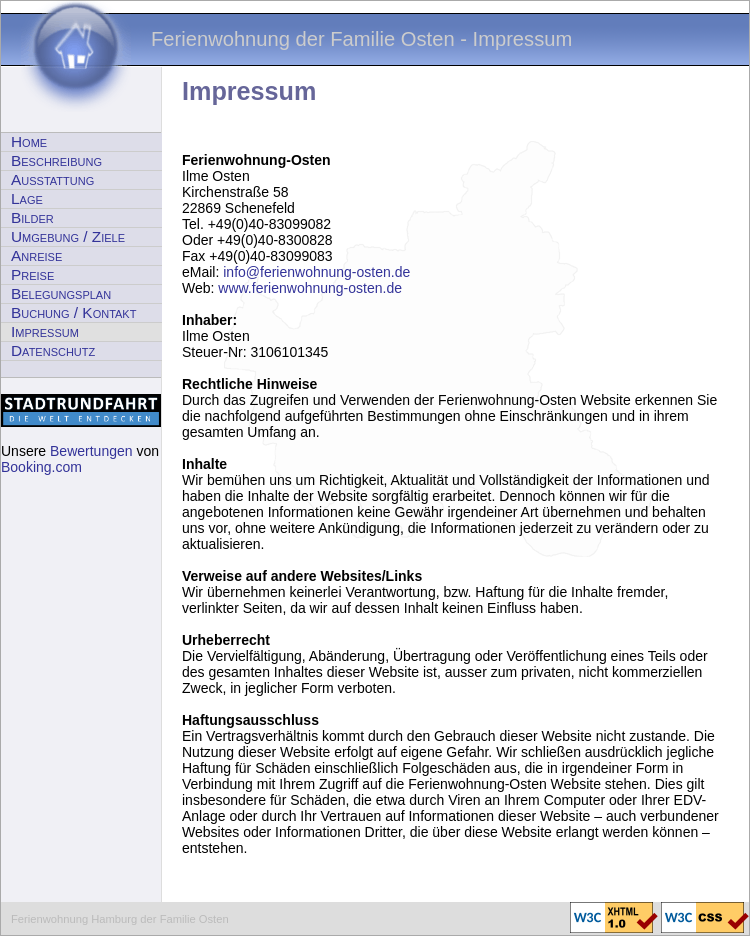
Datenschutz (53, 350)
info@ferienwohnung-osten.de (316, 272)
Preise (32, 274)
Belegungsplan (61, 293)
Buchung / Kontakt (73, 312)
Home (29, 141)
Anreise (36, 255)
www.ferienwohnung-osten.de (310, 288)
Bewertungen (91, 451)
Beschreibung (56, 160)
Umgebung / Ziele (68, 236)
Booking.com (41, 467)
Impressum (45, 331)
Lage (27, 198)
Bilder (32, 217)
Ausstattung (52, 179)
